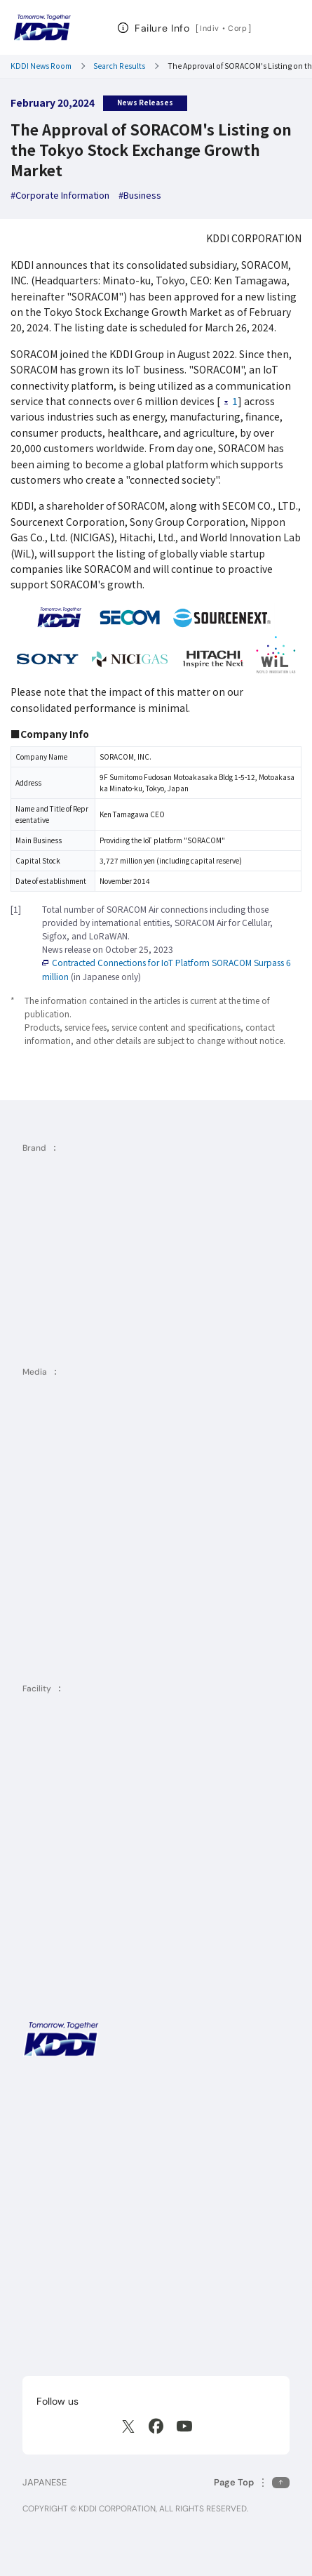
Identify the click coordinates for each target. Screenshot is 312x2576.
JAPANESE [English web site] (44, 2482)
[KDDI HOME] (61, 2038)
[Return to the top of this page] (252, 2482)
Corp (238, 28)
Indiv (209, 28)
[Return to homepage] (42, 27)
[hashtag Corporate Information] (60, 195)
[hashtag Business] (139, 195)
